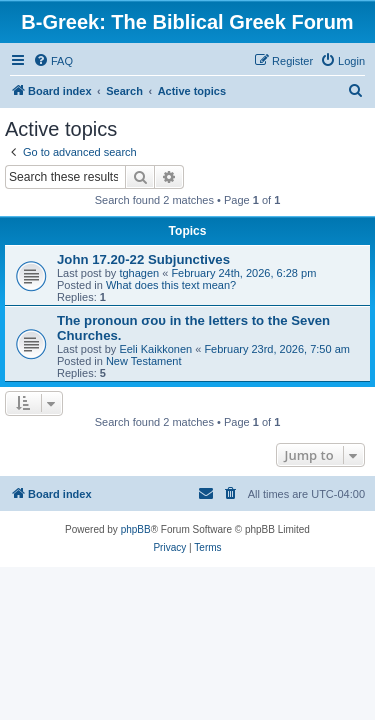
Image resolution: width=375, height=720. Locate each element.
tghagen (139, 273)
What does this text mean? (171, 285)
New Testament (144, 361)
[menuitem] (53, 61)
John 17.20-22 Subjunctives (143, 259)
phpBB (136, 529)
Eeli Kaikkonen (155, 349)
